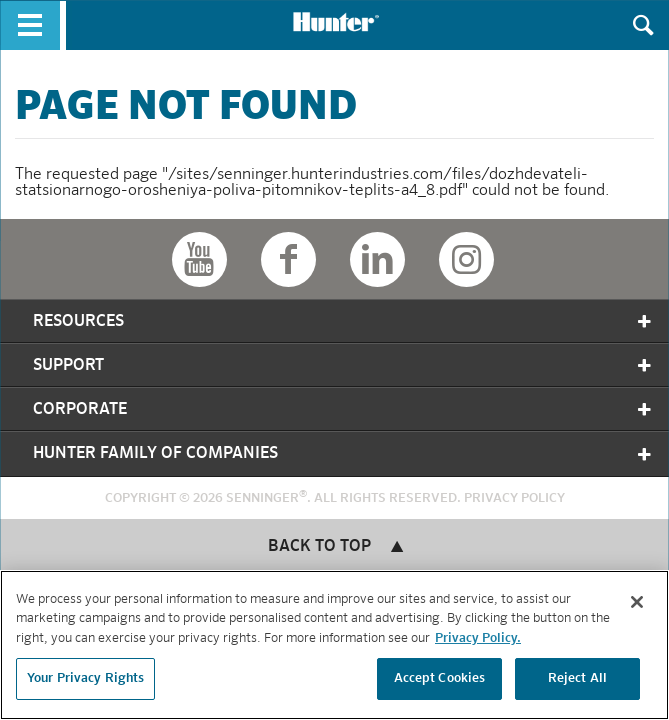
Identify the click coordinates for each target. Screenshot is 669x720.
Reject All (577, 678)
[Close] (637, 602)
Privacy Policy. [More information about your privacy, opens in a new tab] (478, 638)
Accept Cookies (440, 678)
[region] (334, 645)
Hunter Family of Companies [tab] (343, 454)
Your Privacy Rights (85, 678)
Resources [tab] (343, 321)
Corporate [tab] (343, 409)
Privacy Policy (514, 498)
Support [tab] (343, 365)
